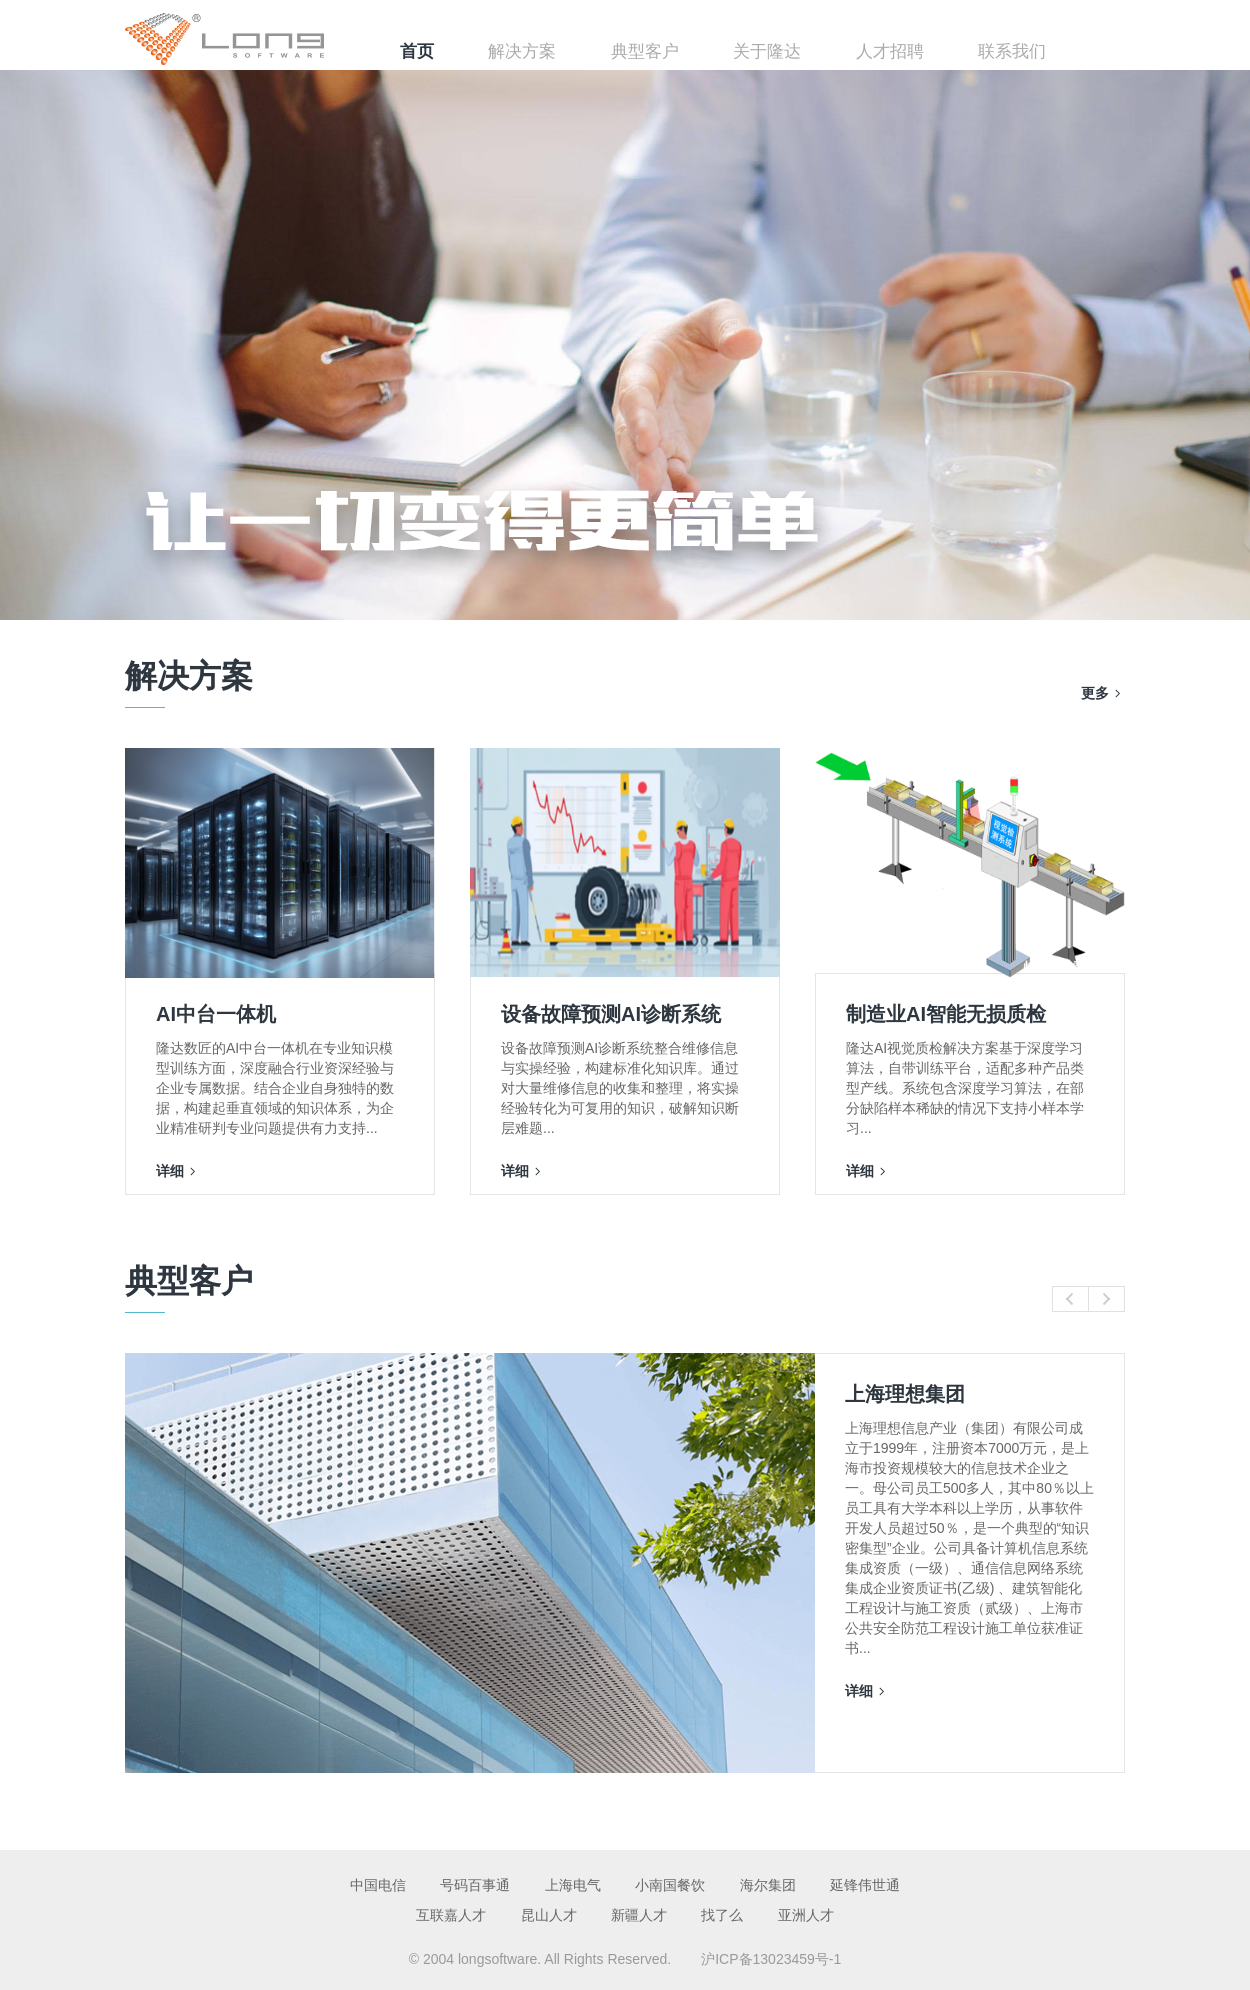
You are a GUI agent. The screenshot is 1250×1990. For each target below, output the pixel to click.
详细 (170, 1171)
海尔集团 (768, 1885)
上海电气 (573, 1885)
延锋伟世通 (865, 1885)
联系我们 (1012, 51)
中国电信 (378, 1885)
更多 (1095, 693)
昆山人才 (549, 1915)
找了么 (722, 1915)
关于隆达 (767, 51)
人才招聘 (890, 51)
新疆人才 (639, 1915)
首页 (417, 51)
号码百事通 (475, 1885)
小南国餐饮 (670, 1885)
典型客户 (645, 51)
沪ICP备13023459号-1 (771, 1959)
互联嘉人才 (451, 1915)
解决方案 (522, 51)
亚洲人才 (806, 1915)
